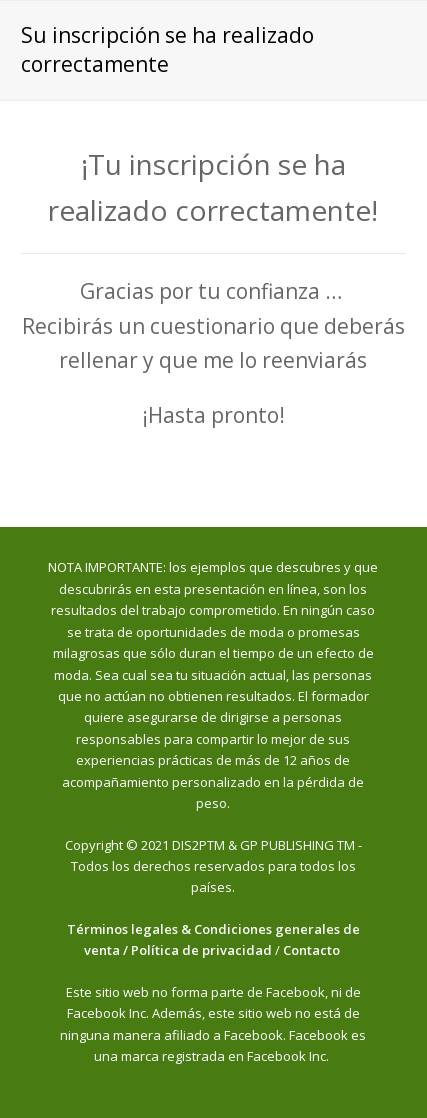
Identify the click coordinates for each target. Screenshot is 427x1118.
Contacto (313, 950)
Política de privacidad (201, 950)
